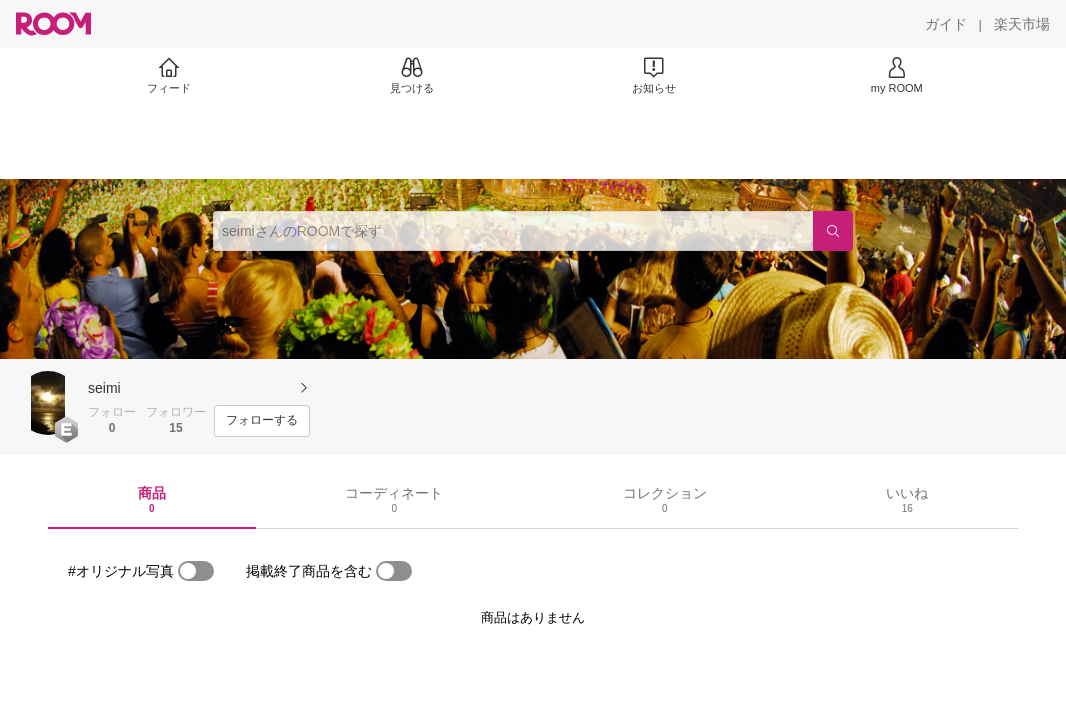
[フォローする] (262, 421)
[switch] (196, 571)
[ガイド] (946, 24)
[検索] (833, 231)
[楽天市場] (1022, 24)
